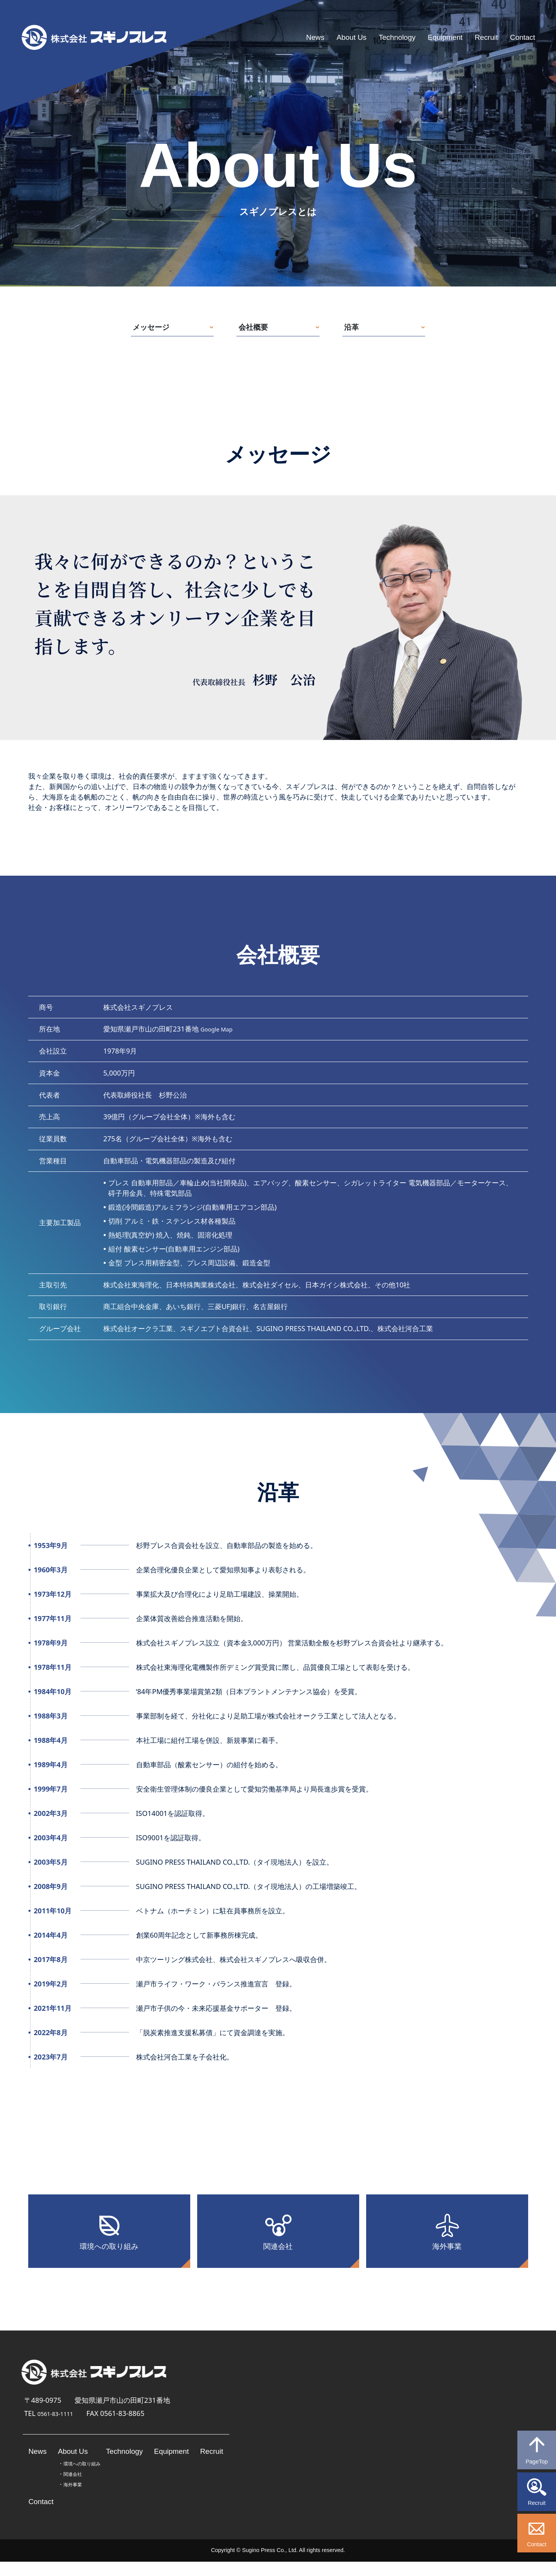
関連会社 (278, 2256)
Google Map (220, 1033)
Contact (519, 37)
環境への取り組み (109, 2256)
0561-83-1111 (60, 2428)
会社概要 (257, 329)
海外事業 (447, 2256)
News (277, 37)
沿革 (359, 329)
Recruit (477, 37)
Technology (373, 37)
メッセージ (151, 329)
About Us (319, 37)
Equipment (429, 37)
